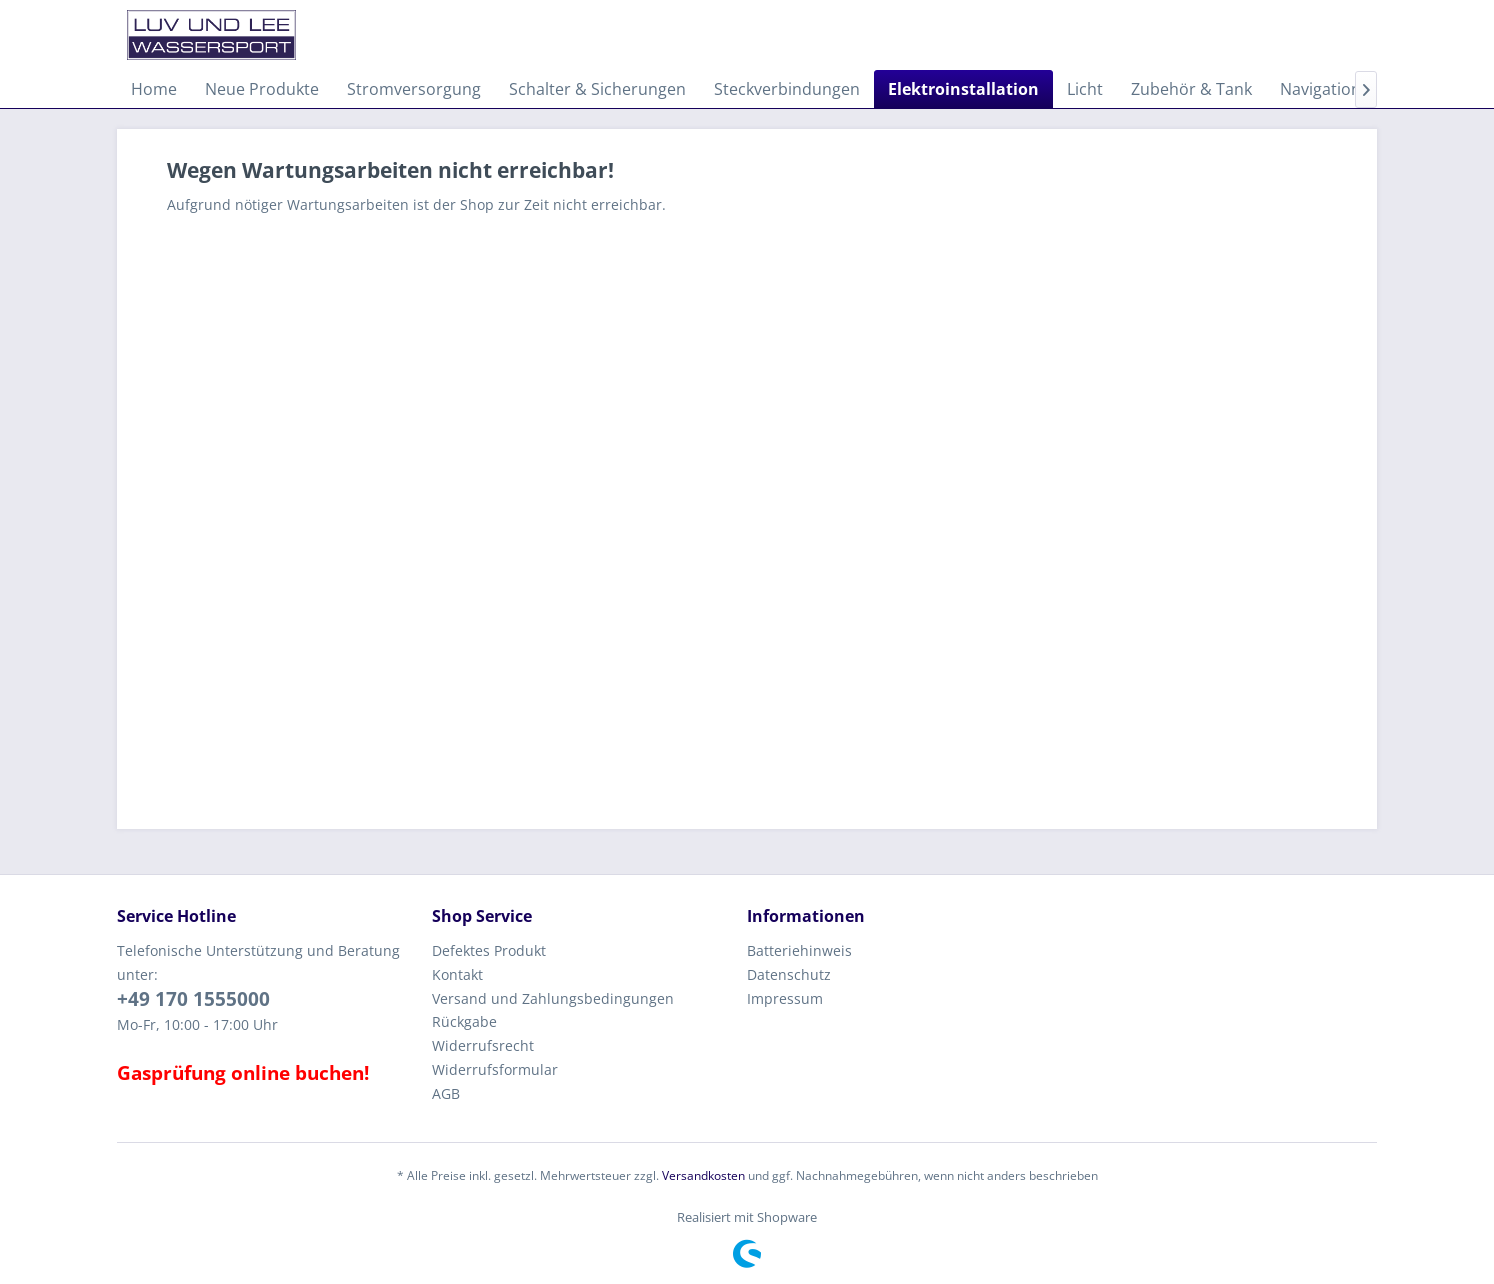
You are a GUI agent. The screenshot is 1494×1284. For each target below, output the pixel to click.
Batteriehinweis (799, 950)
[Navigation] (1320, 89)
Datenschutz (789, 974)
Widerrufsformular (495, 1069)
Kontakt (457, 974)
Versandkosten (703, 1175)
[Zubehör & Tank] (1191, 89)
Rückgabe (464, 1021)
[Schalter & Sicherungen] (597, 89)
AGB (446, 1093)
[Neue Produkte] (262, 89)
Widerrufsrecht (483, 1045)
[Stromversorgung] (414, 89)
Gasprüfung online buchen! (243, 1073)
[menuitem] (154, 89)
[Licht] (1085, 89)
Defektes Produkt (489, 950)
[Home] (154, 89)
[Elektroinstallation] (963, 89)
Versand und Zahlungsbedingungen (553, 998)
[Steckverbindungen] (787, 89)
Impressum (785, 998)
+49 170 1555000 (193, 999)
